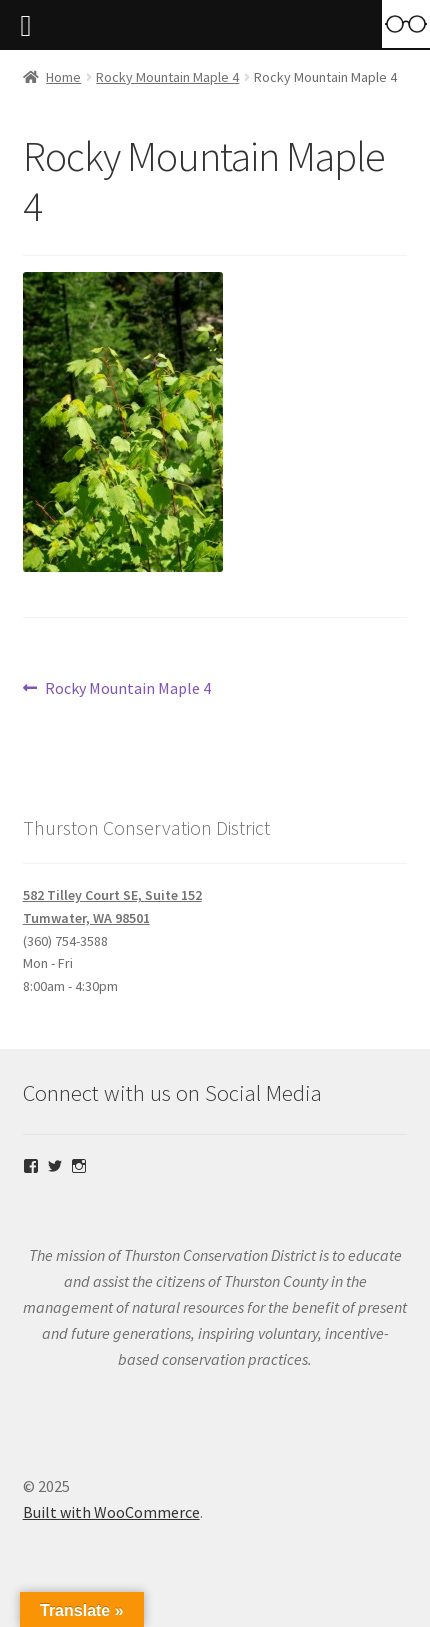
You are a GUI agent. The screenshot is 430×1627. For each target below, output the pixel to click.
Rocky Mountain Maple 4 (167, 77)
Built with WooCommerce (111, 1512)
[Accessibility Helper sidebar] (406, 24)
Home (63, 77)
